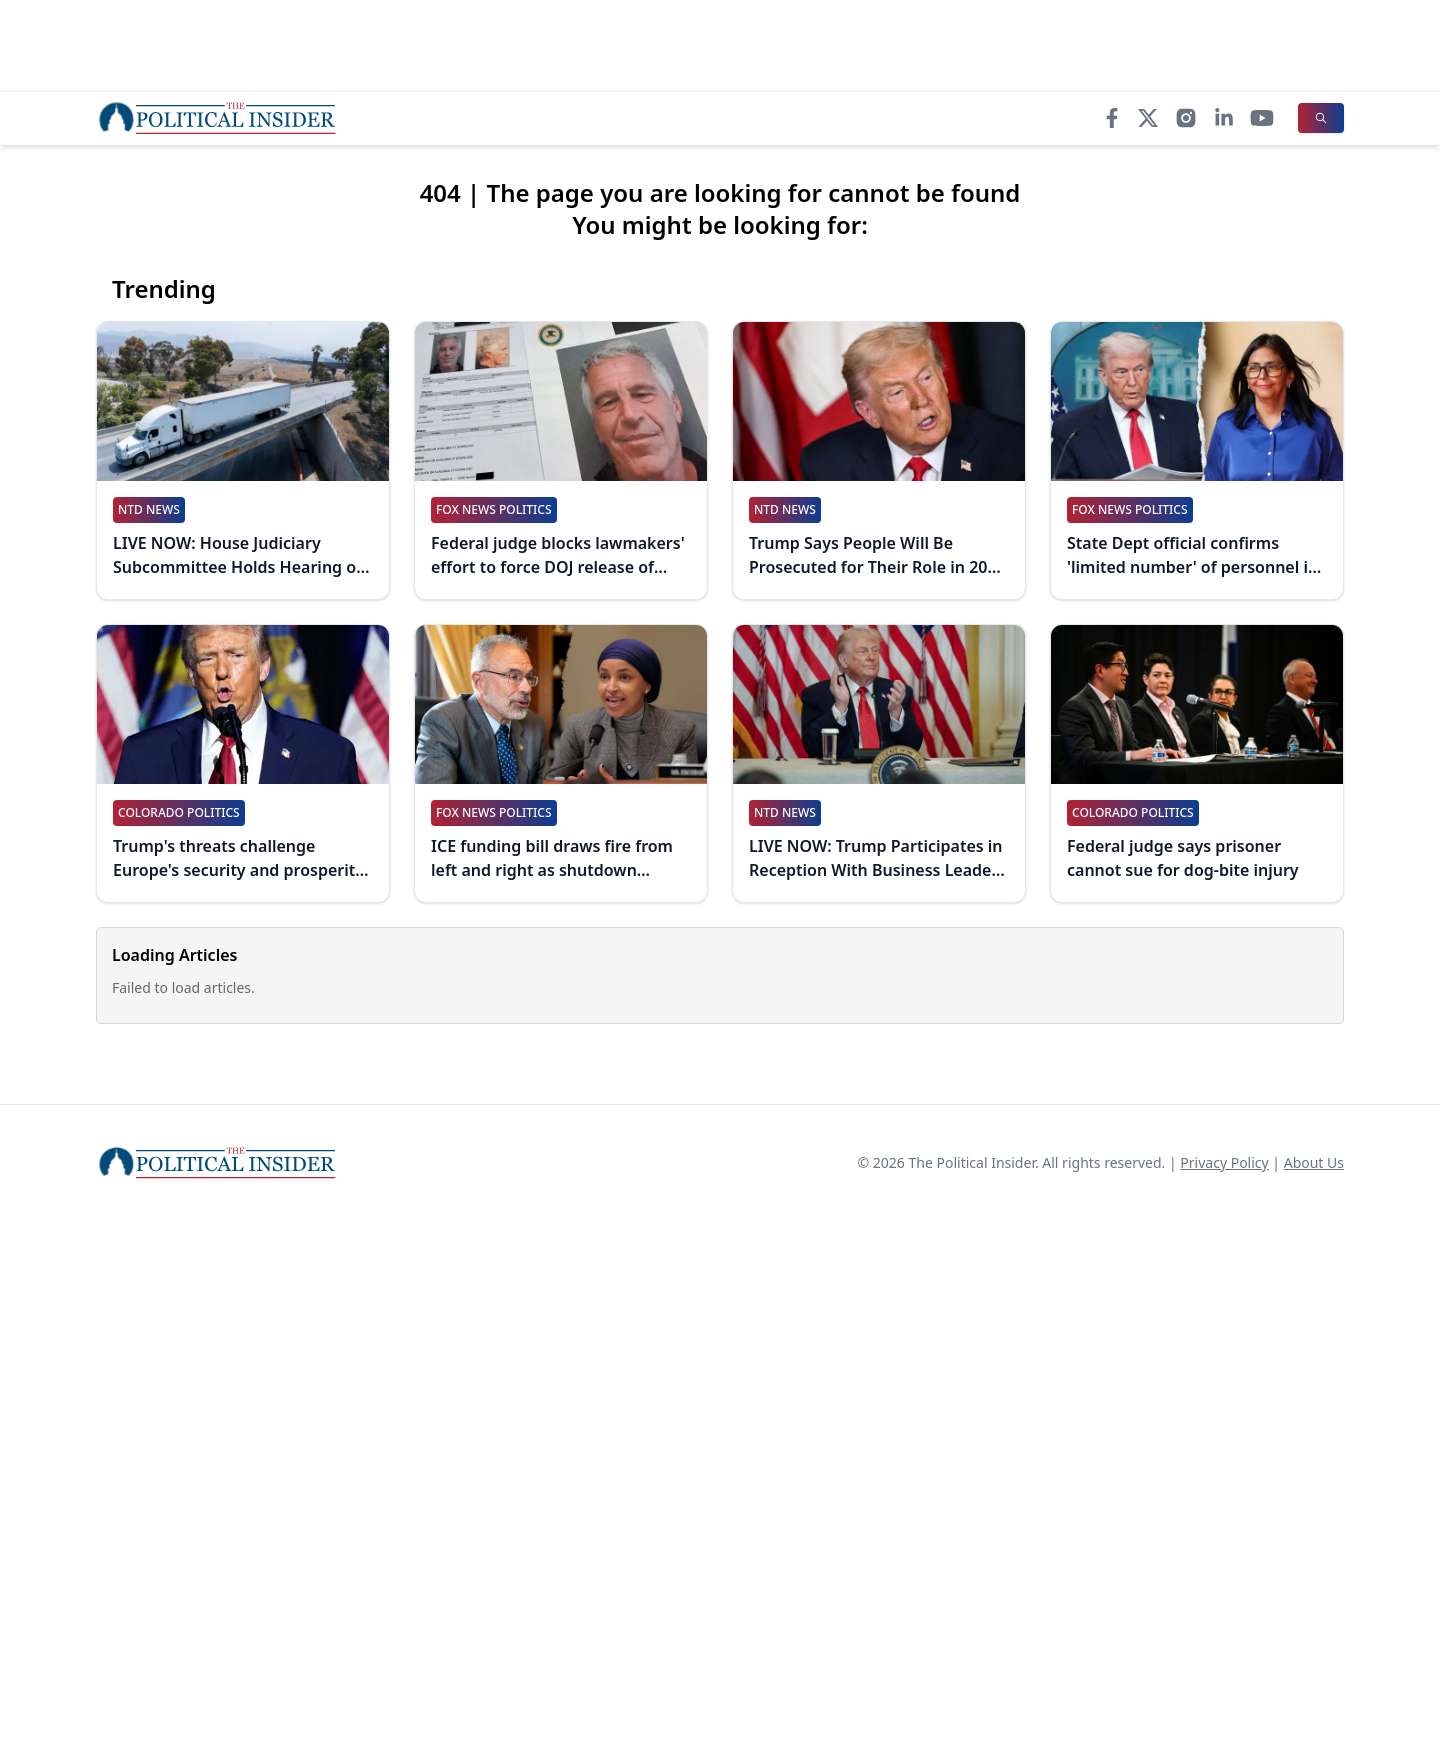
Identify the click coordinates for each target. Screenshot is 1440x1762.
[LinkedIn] (1224, 118)
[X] (1148, 118)
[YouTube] (1262, 118)
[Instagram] (1186, 118)
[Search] (1321, 118)
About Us (1314, 1162)
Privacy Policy (1224, 1162)
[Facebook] (1112, 118)
